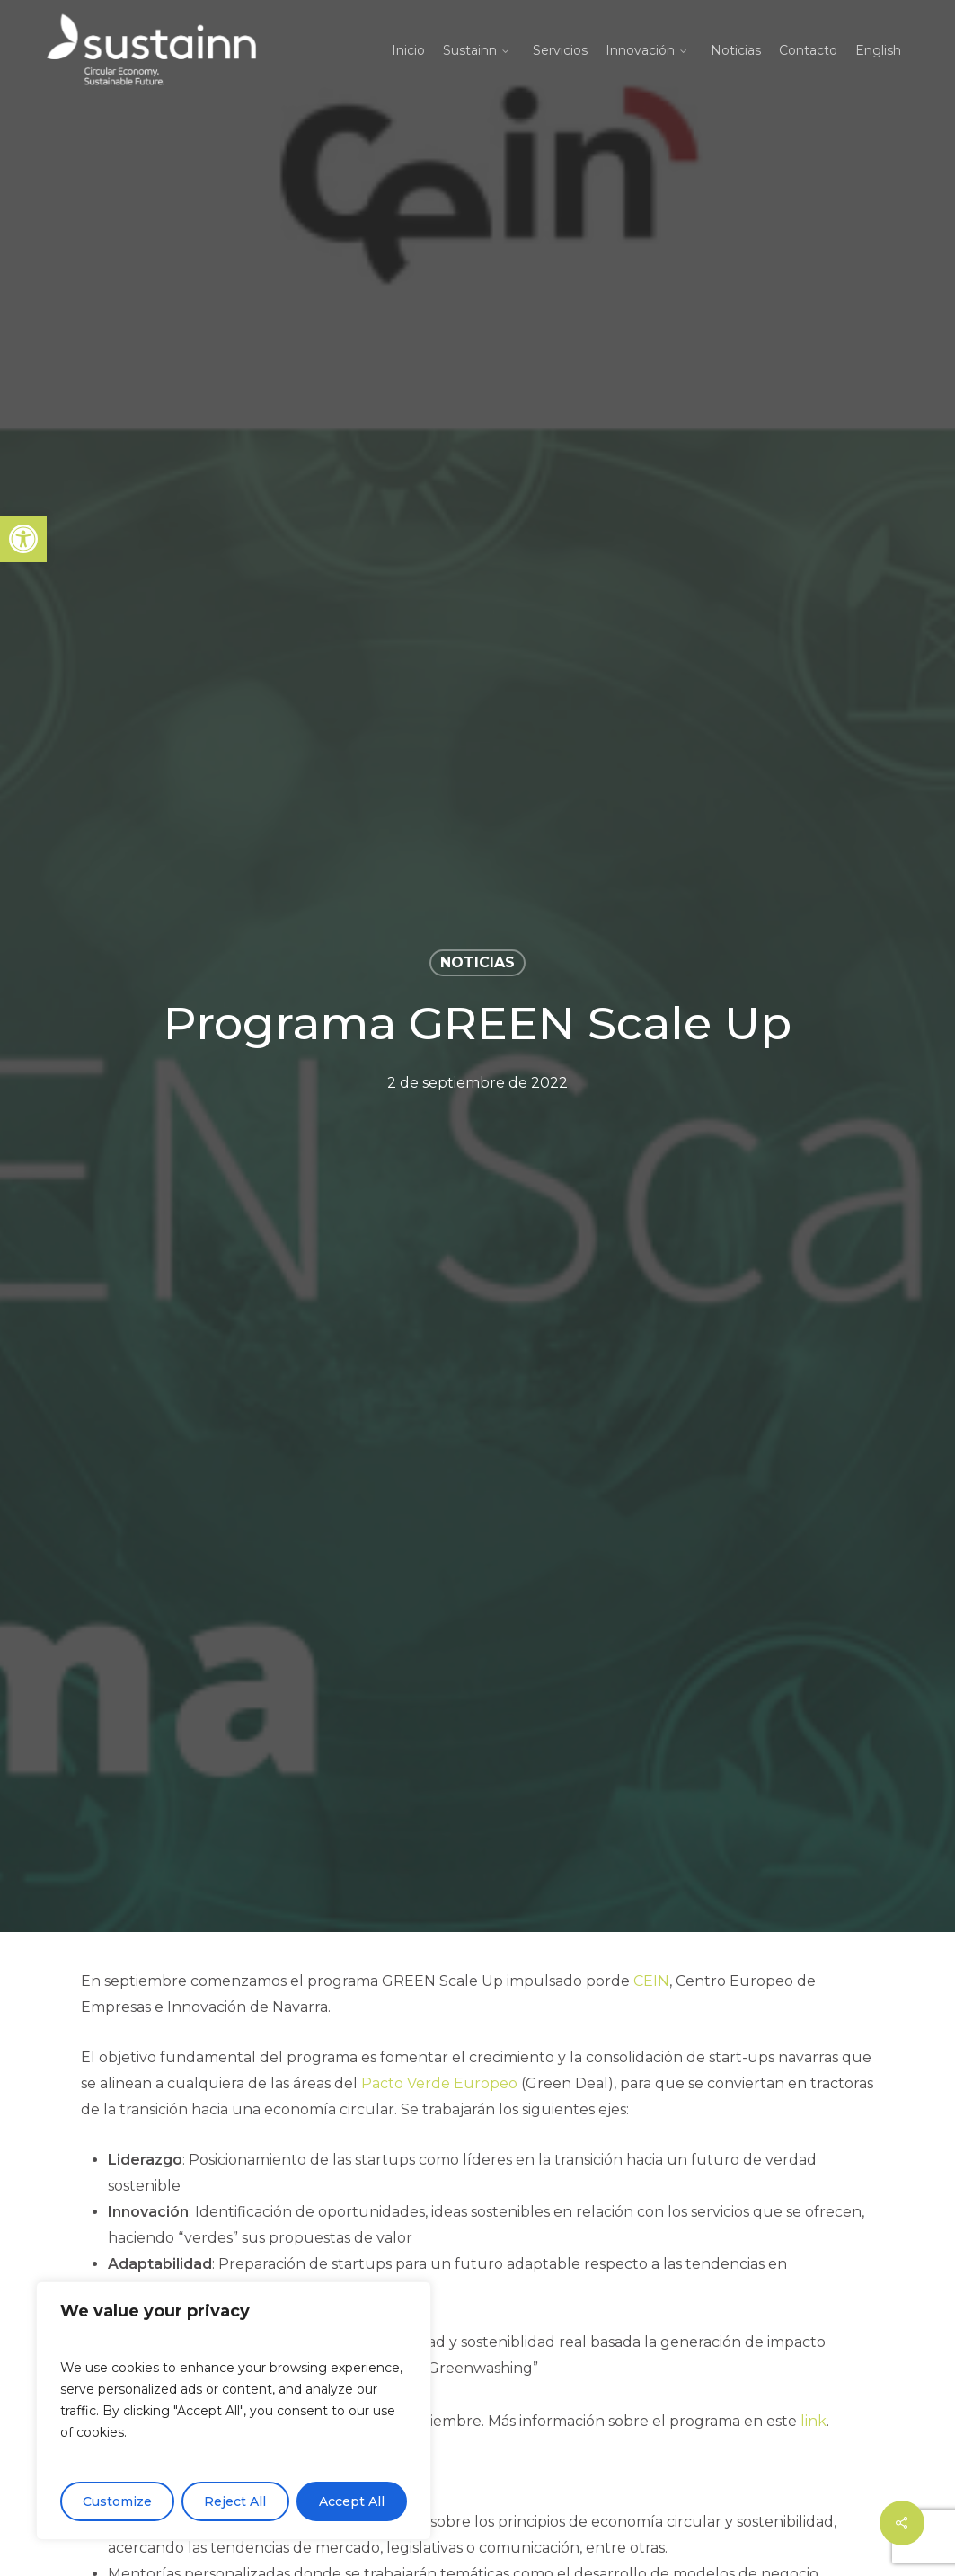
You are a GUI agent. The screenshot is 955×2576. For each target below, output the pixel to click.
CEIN (651, 1980)
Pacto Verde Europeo (439, 2083)
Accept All (352, 2501)
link (813, 2421)
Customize (117, 2501)
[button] (23, 539)
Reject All (235, 2501)
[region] (233, 2410)
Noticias (477, 962)
